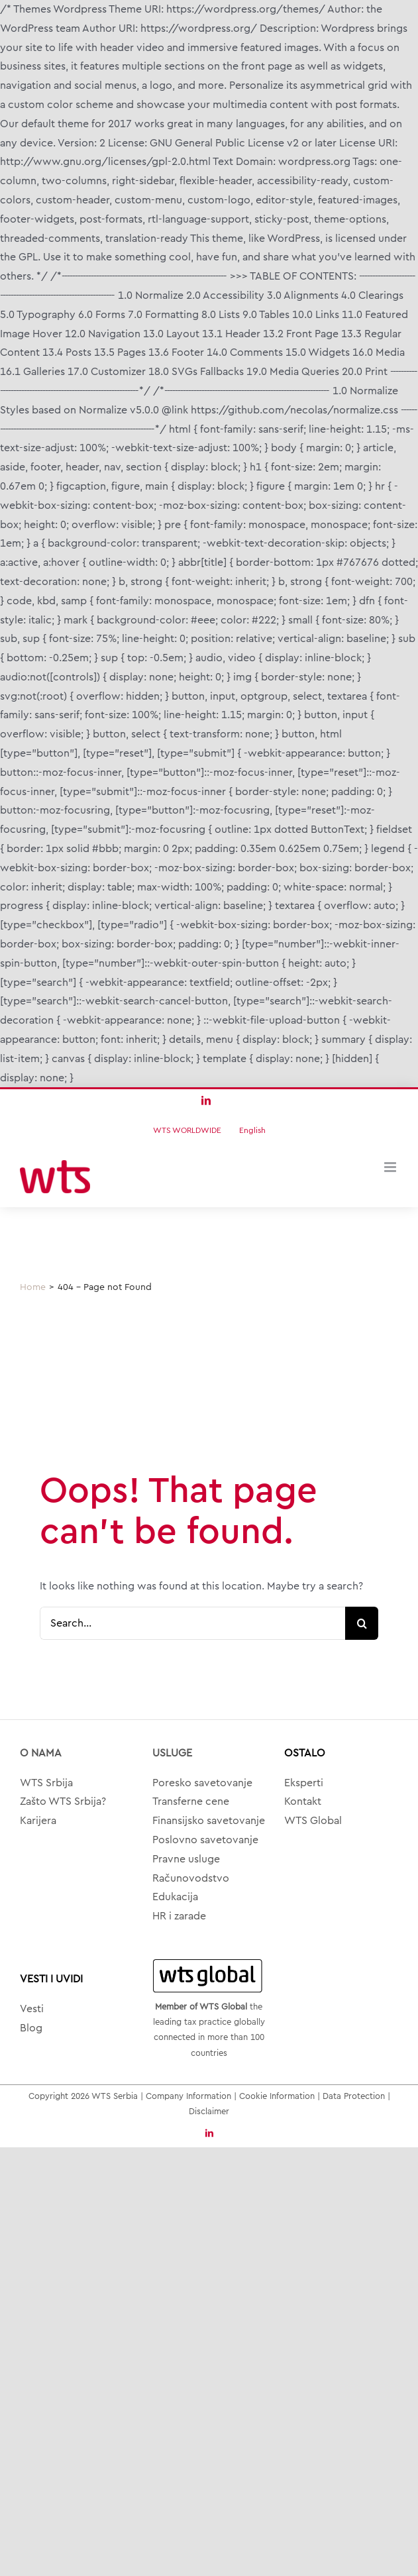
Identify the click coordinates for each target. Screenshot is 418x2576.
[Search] (361, 1623)
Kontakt (302, 1801)
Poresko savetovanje (202, 1783)
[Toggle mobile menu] (391, 1167)
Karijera (38, 1820)
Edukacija (175, 1897)
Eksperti (303, 1783)
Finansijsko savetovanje (208, 1820)
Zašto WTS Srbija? (63, 1801)
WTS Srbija (46, 1783)
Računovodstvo (190, 1878)
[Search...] (192, 1623)
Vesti (32, 2009)
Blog (31, 2028)
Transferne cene (190, 1801)
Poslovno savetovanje (205, 1840)
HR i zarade (179, 1916)
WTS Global (313, 1820)
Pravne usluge (186, 1859)
